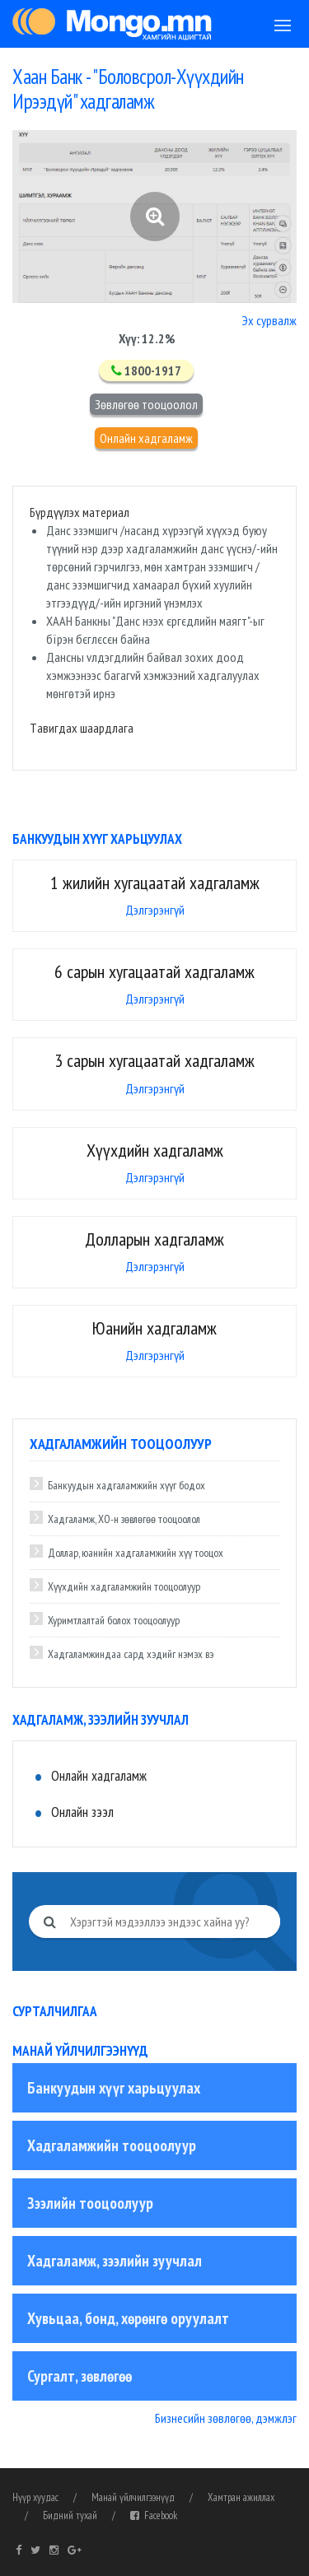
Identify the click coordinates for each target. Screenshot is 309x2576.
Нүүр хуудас (35, 2497)
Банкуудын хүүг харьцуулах (113, 2088)
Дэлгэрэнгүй (155, 909)
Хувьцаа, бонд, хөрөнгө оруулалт (128, 2318)
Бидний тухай (70, 2515)
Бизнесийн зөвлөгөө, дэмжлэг (226, 2418)
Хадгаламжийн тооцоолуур (111, 2145)
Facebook (153, 2515)
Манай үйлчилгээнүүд (133, 2497)
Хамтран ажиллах (241, 2497)
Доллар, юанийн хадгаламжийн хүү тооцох (135, 1552)
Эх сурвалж (269, 320)
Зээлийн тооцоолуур (90, 2203)
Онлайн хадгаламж (146, 438)
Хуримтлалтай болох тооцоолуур (114, 1620)
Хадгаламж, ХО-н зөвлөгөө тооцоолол (124, 1519)
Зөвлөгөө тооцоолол (146, 404)
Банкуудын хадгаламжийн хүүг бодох (126, 1485)
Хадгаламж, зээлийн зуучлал (114, 2261)
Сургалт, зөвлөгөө (79, 2376)
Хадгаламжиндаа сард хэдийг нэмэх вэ (130, 1654)
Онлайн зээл (82, 1812)
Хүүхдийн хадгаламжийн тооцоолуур (124, 1586)
